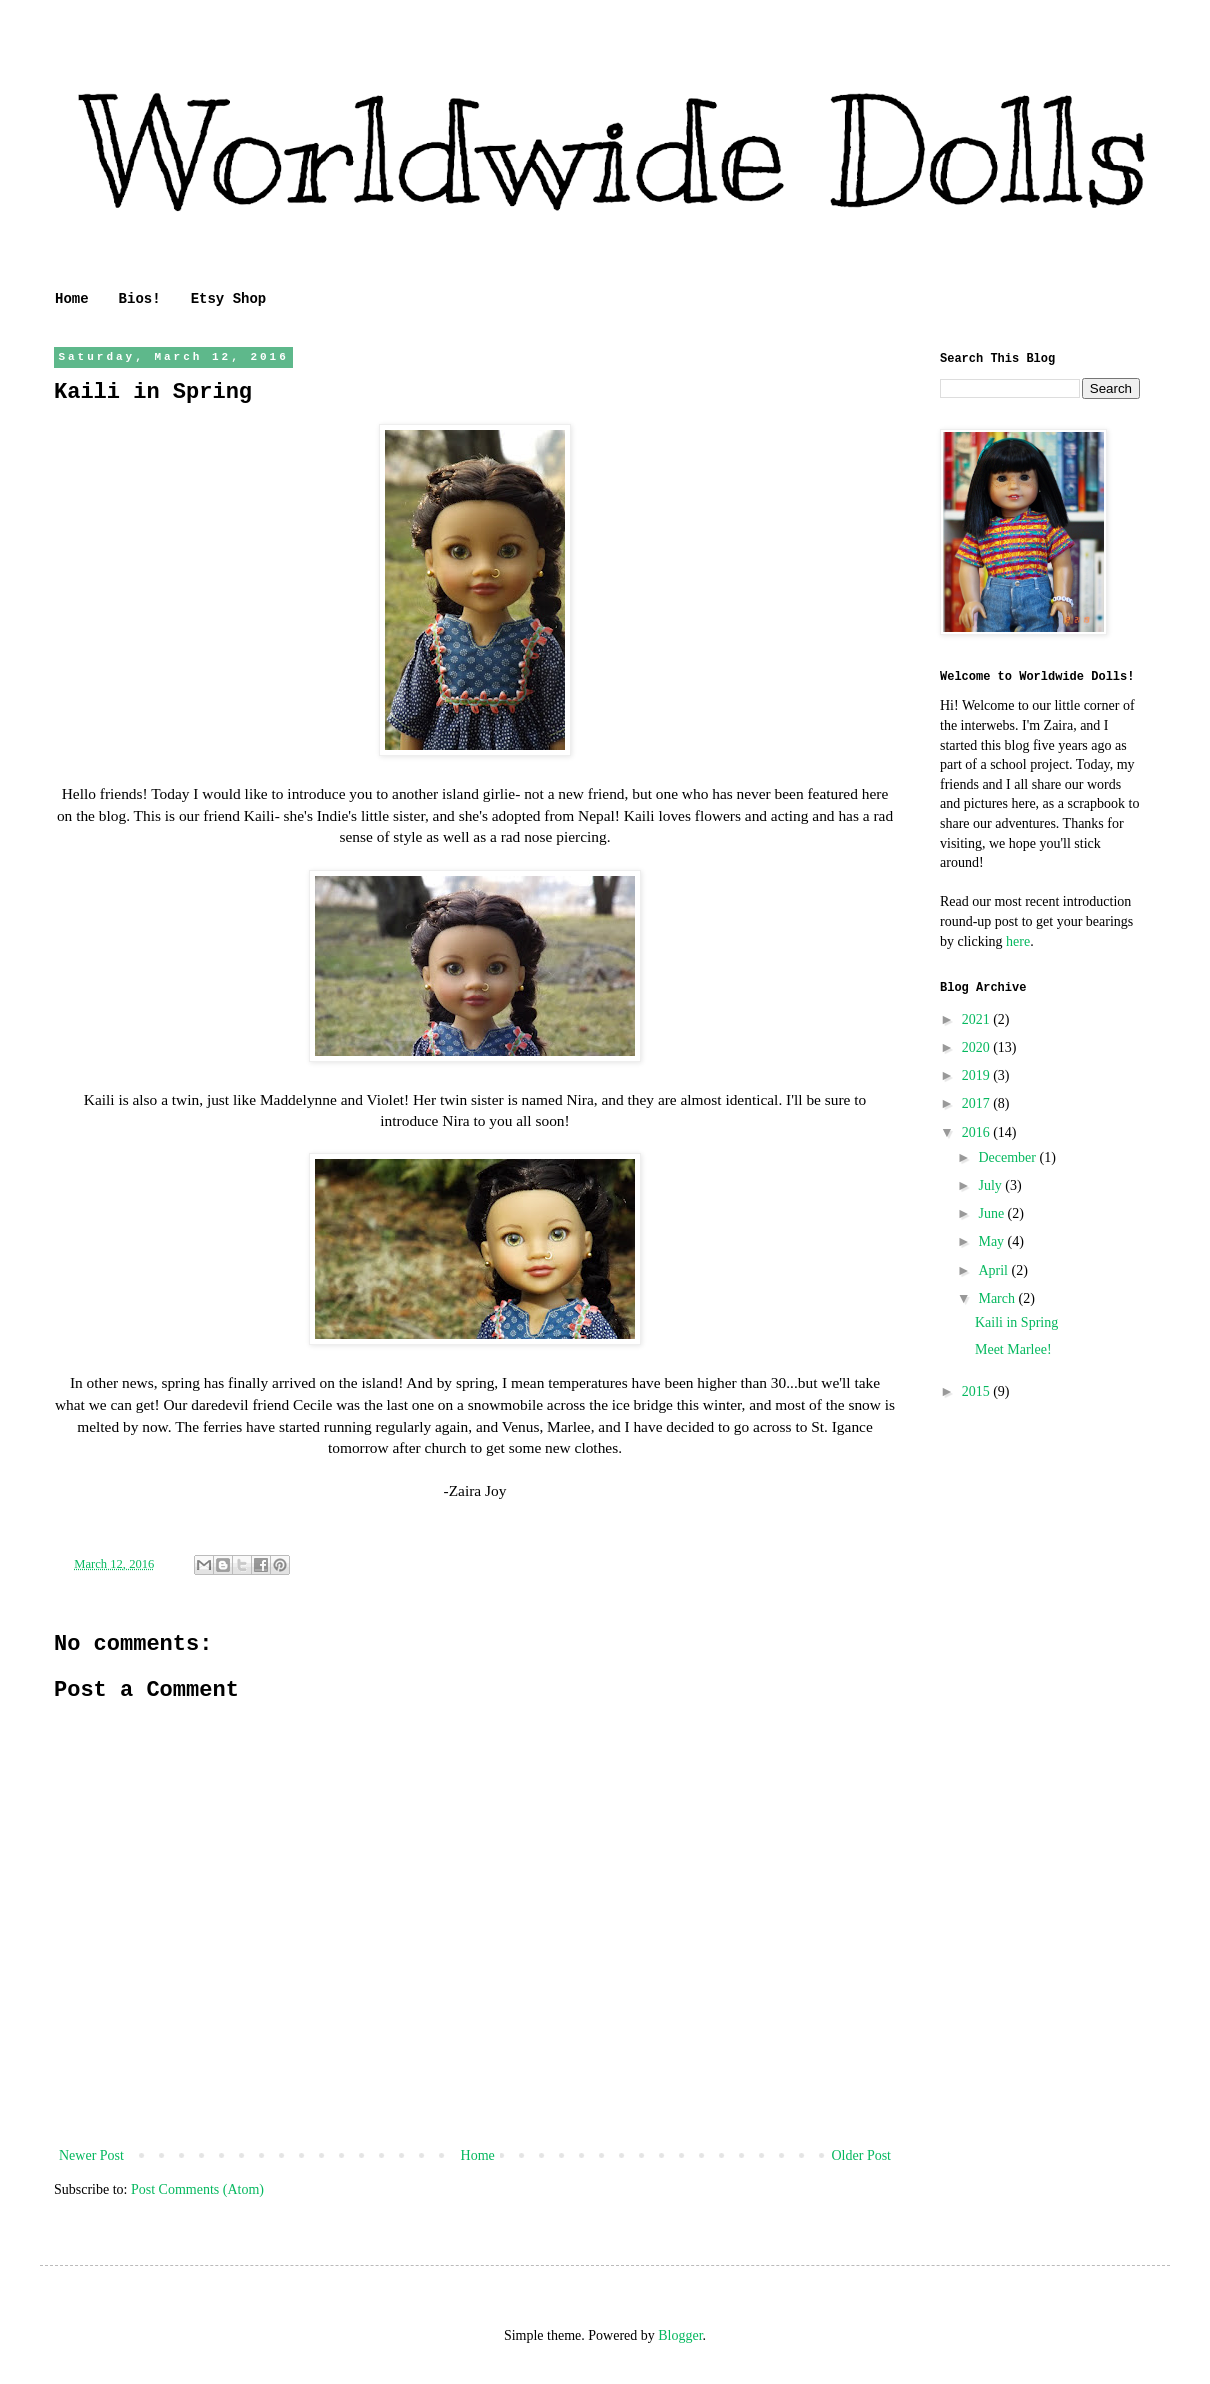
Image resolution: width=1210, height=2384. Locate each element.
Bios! (140, 299)
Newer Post (91, 2155)
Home (72, 299)
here (1018, 941)
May (992, 1241)
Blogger (680, 2335)
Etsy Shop (229, 299)
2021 (978, 1019)
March (998, 1298)
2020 (978, 1047)
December (1008, 1157)
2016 (978, 1132)
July (991, 1185)
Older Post (862, 2155)
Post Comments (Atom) (197, 2189)
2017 (978, 1103)
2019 (978, 1075)
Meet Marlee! (1013, 1349)
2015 (978, 1391)
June (992, 1213)
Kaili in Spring (1016, 1322)
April (994, 1270)
